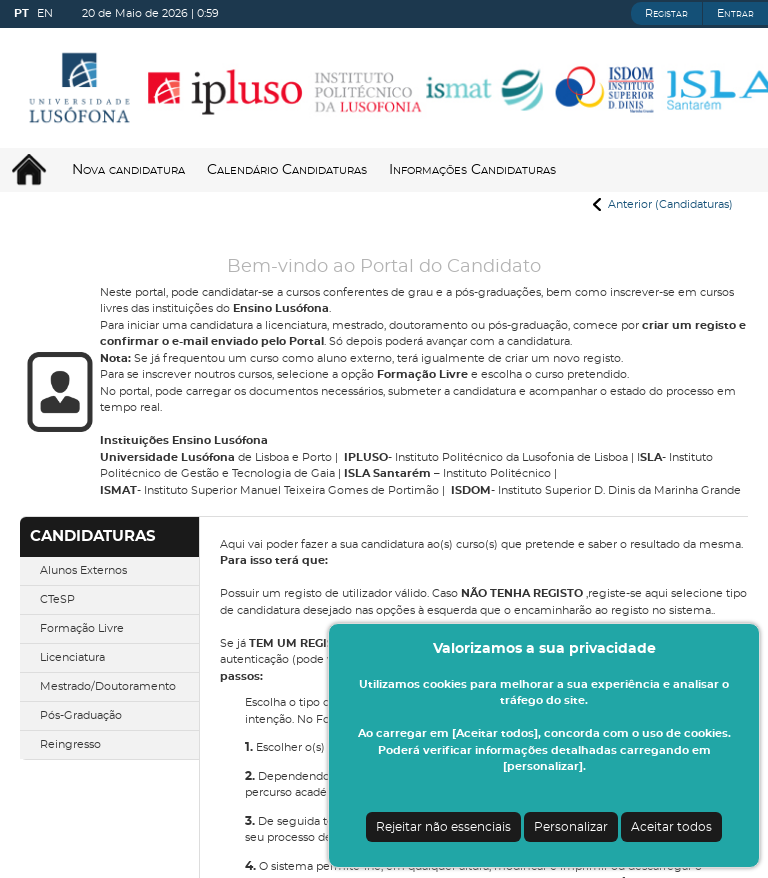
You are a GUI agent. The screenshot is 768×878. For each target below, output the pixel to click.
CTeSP (57, 599)
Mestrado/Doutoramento (108, 686)
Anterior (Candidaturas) (670, 204)
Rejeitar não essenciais (443, 827)
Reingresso (70, 744)
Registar (666, 13)
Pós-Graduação (81, 715)
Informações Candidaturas (472, 170)
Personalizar (571, 827)
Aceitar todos (671, 827)
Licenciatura (72, 657)
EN (45, 13)
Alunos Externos (83, 570)
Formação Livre (82, 628)
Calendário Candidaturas (287, 170)
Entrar (735, 13)
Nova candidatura (128, 170)
